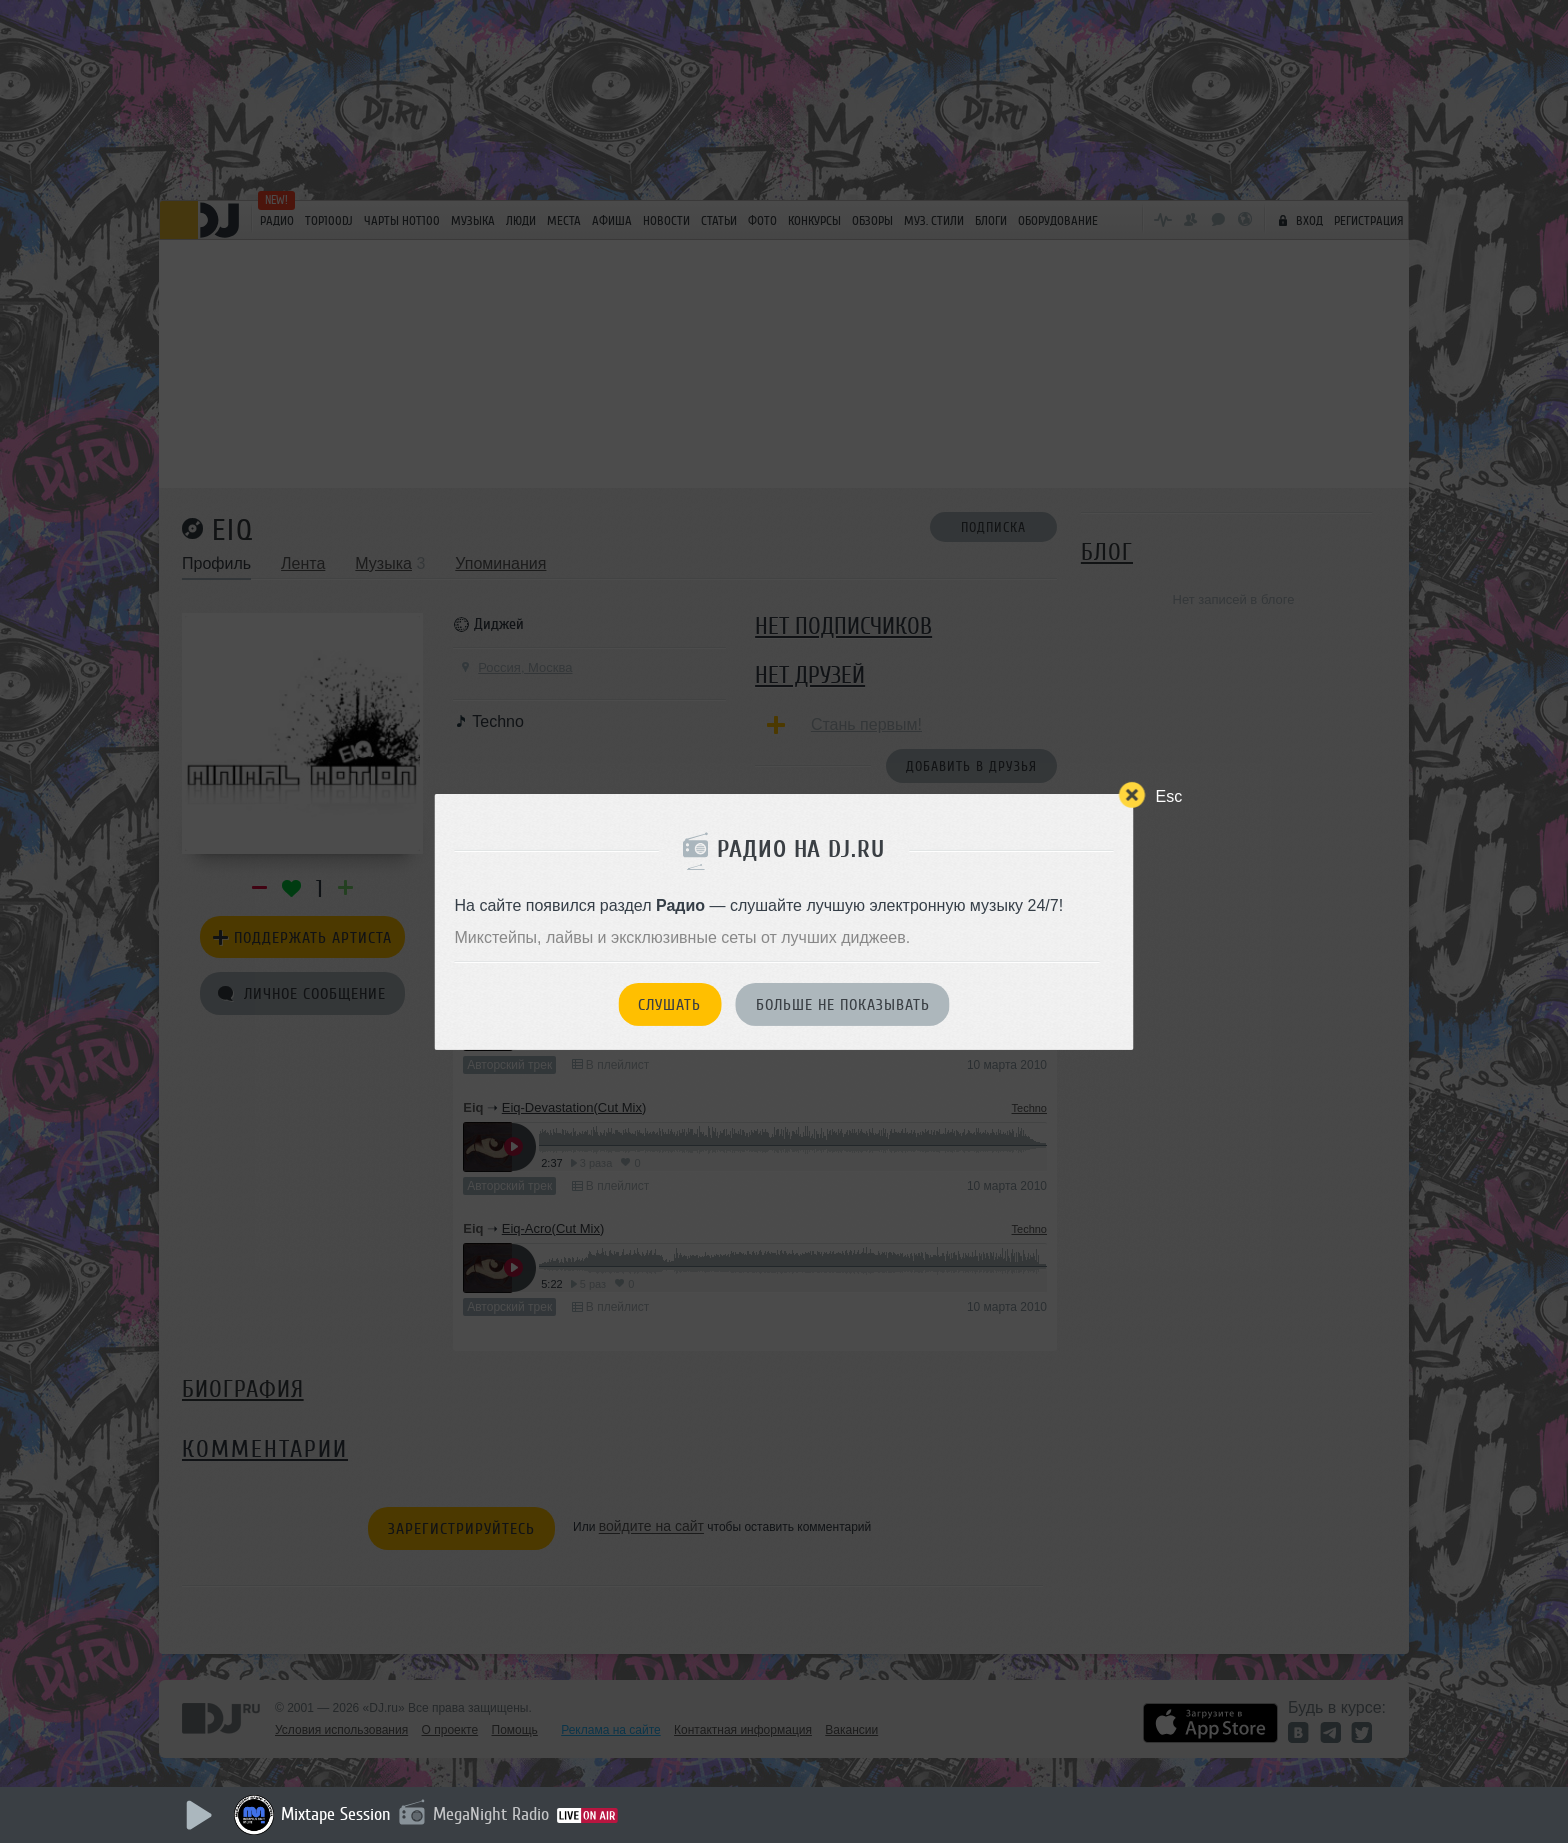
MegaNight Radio (491, 1814)
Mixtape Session (336, 1814)
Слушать (669, 1005)
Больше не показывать (843, 1005)
